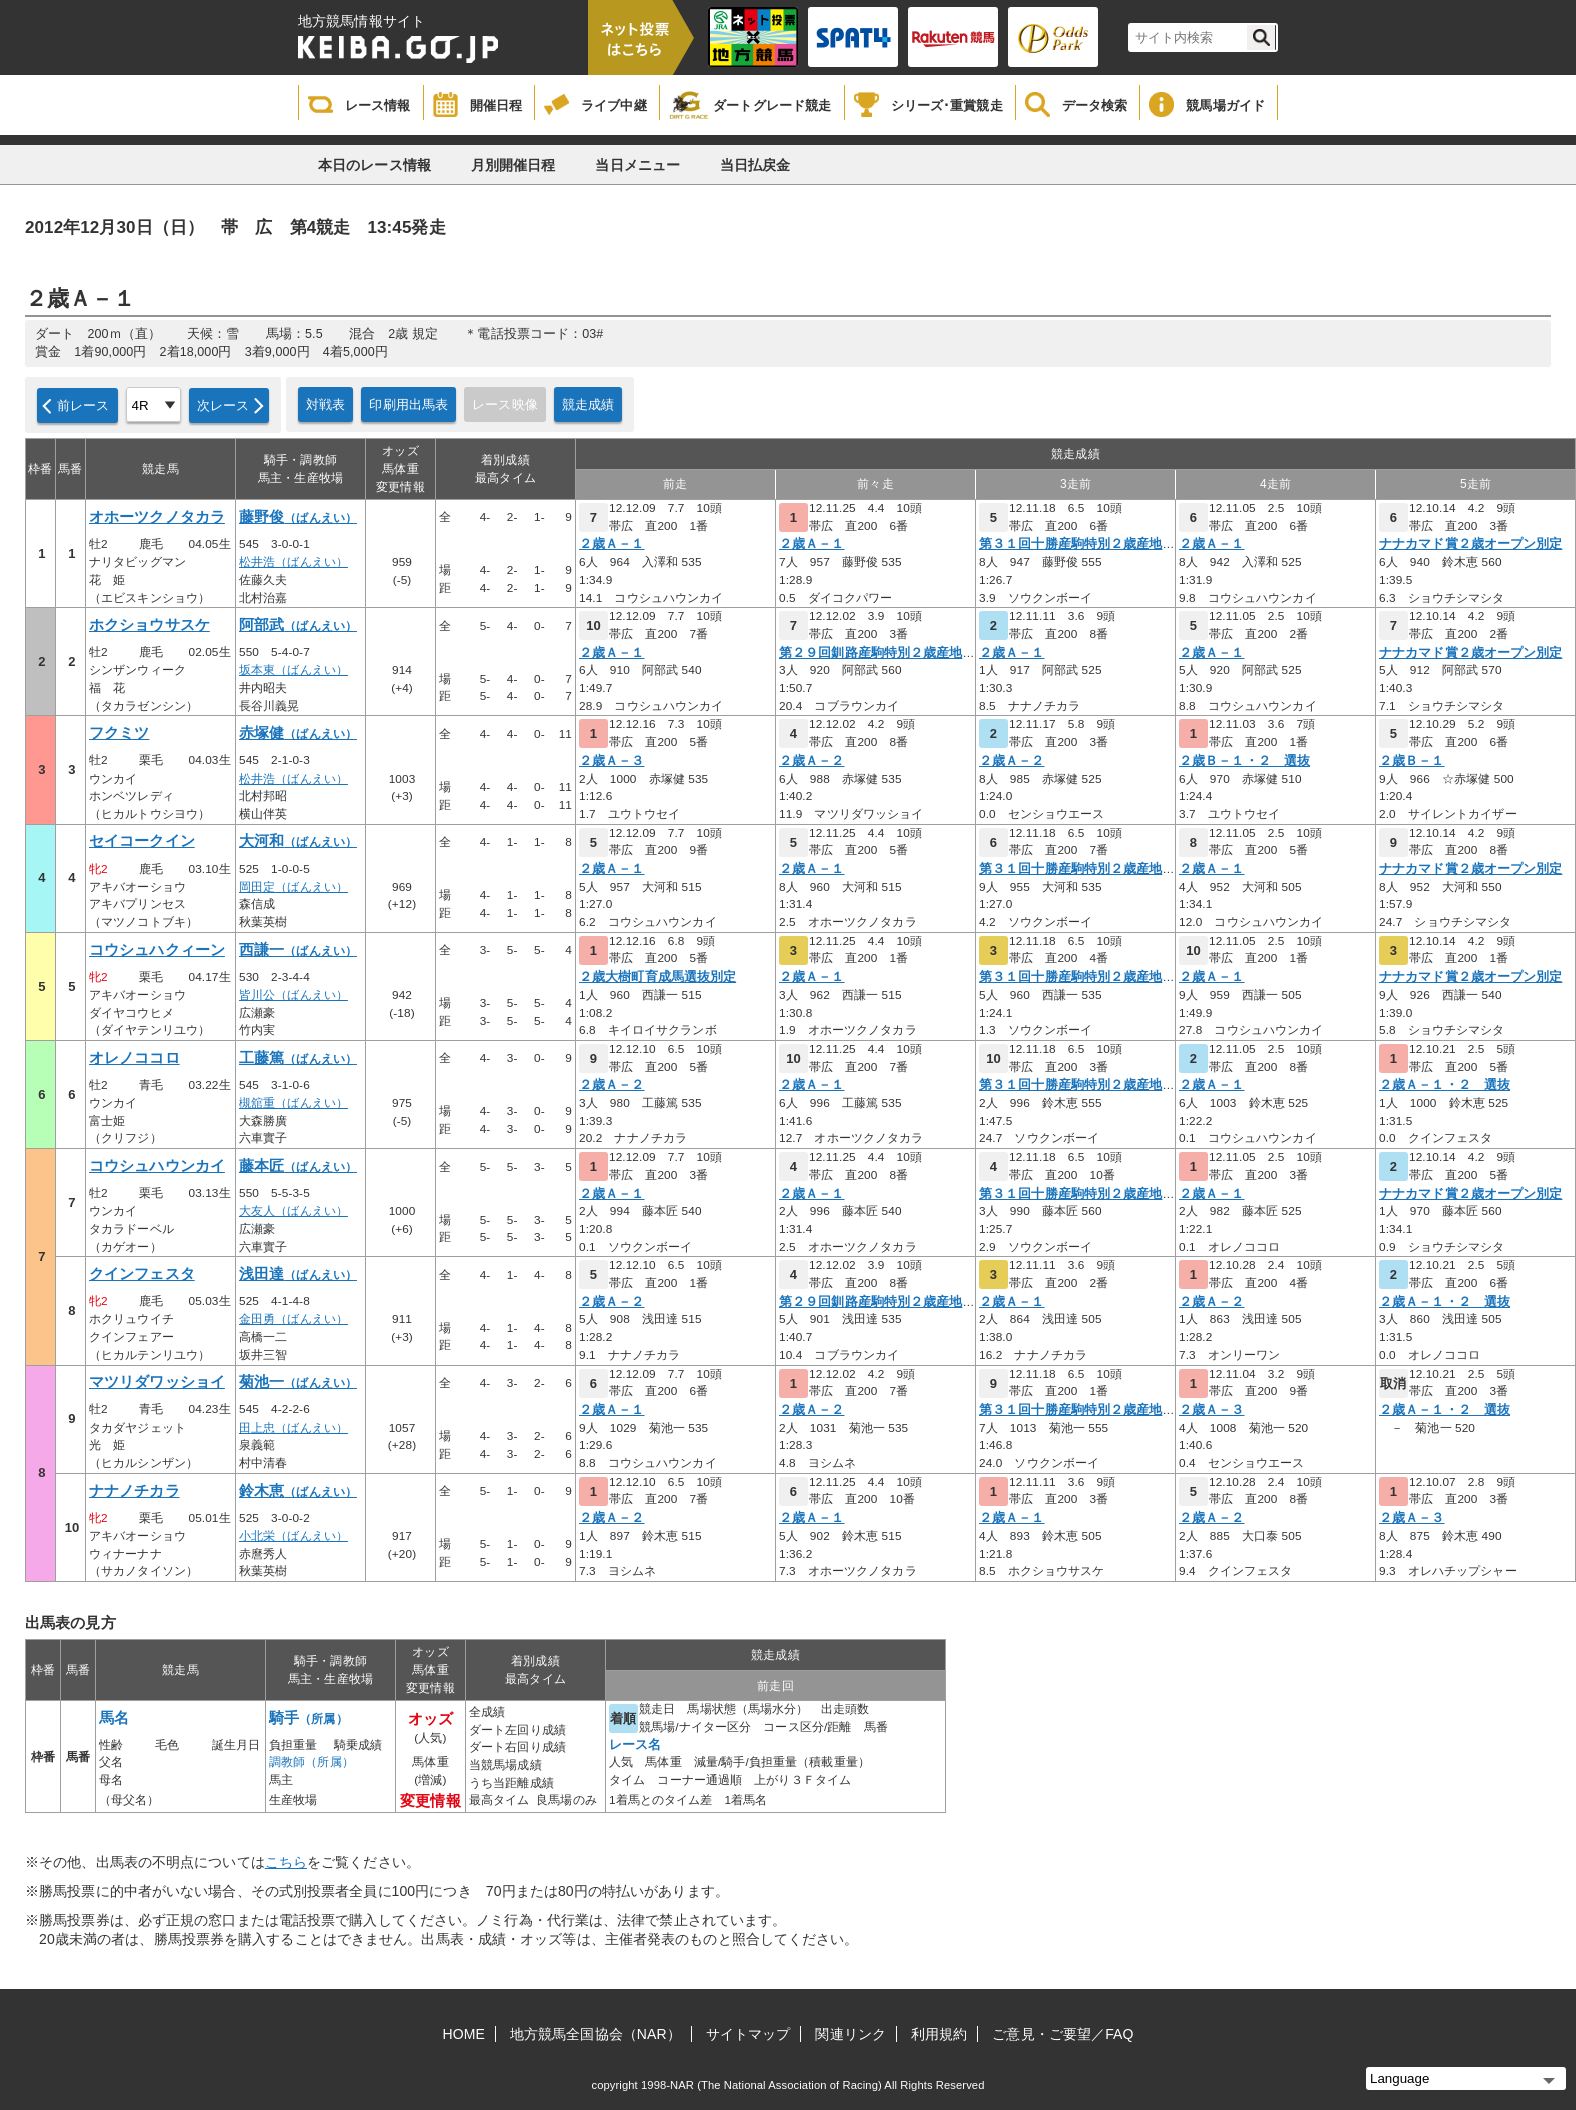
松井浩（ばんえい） (293, 562)
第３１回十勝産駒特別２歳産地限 (1077, 544)
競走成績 (588, 404)
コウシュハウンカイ (157, 1166)
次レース (223, 405)
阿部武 (298, 625)
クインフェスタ (142, 1274)
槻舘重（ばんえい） (293, 1103)
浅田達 (298, 1274)
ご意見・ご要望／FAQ (1062, 2034)
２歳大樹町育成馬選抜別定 (657, 977)
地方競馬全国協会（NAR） (595, 2034)
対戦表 (325, 404)
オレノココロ (134, 1058)
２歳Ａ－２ (812, 761)
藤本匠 (298, 1166)
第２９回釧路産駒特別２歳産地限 (877, 653)
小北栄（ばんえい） (293, 1536)
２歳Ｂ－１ (1412, 761)
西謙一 (298, 950)
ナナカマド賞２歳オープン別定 (1470, 544)
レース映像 (505, 404)
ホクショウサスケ (149, 625)
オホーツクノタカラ (157, 517)
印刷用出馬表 (408, 404)
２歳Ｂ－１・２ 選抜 (1244, 761)
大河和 (298, 841)
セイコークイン (142, 841)
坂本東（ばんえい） (293, 670)
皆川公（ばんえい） (293, 995)
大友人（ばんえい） (293, 1211)
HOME (464, 2034)
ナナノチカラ (134, 1491)
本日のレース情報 (374, 165)
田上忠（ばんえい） (293, 1428)
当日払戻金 (755, 165)
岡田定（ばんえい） (293, 887)
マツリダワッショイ (157, 1382)
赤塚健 (298, 733)
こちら (286, 1862)
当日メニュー (637, 165)
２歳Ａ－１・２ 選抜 (1444, 1085)
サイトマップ (748, 2034)
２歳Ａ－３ (612, 761)
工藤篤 (298, 1058)
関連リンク (850, 2034)
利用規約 (939, 2034)
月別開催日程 (513, 165)
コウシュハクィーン (157, 950)
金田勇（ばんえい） (293, 1319)
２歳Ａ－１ (612, 544)
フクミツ (119, 733)
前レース (83, 405)
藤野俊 (298, 517)
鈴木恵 (298, 1491)
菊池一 (298, 1382)
